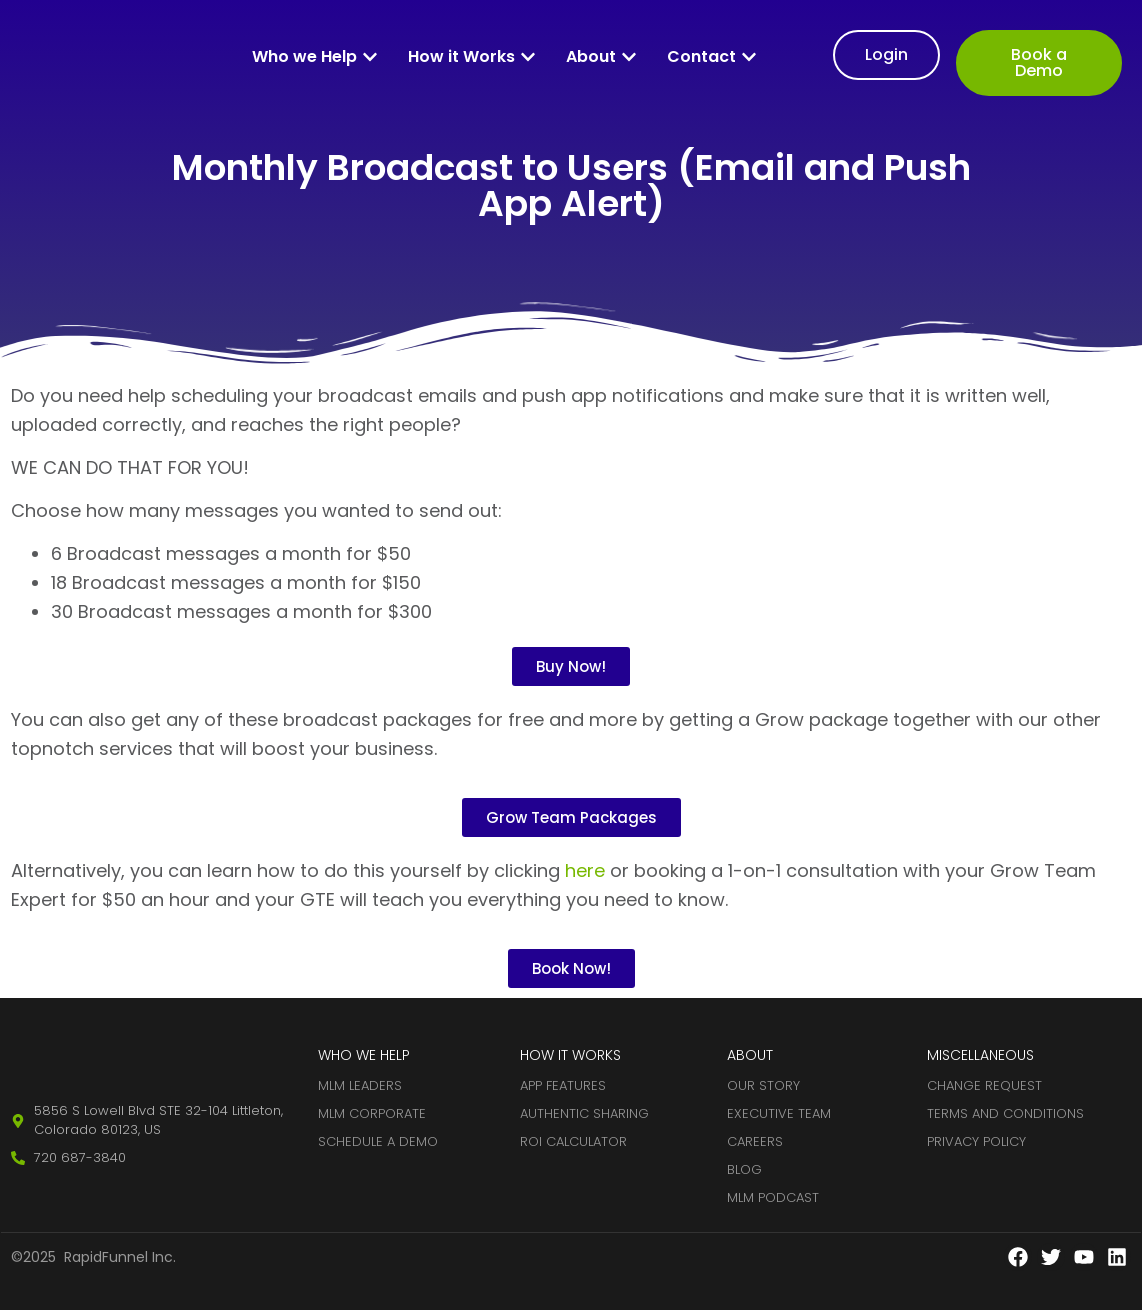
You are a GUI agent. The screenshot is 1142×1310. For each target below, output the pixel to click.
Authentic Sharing (584, 1113)
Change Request (984, 1085)
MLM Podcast (773, 1197)
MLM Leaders (360, 1085)
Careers (755, 1141)
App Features (563, 1085)
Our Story (763, 1085)
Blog (744, 1169)
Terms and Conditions (1005, 1113)
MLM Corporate (372, 1113)
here (585, 870)
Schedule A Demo (378, 1141)
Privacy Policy (976, 1141)
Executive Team (779, 1113)
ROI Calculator (573, 1141)
